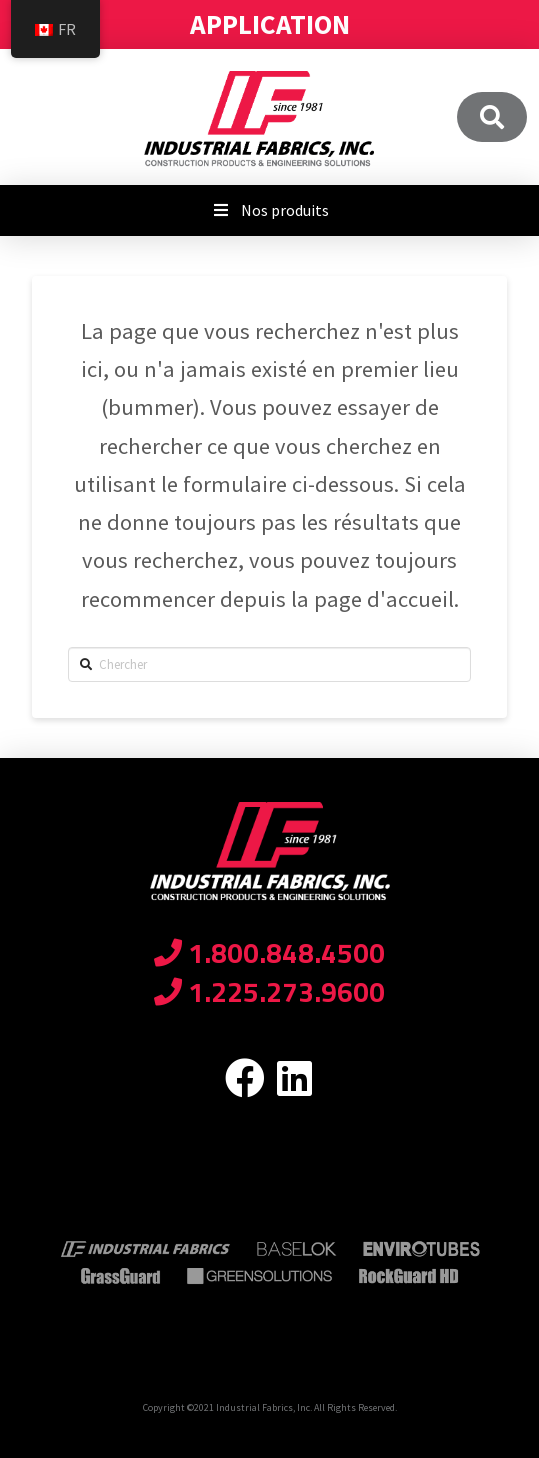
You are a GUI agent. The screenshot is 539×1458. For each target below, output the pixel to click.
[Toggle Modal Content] (492, 117)
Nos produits (269, 210)
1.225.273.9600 (269, 991)
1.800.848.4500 (269, 952)
